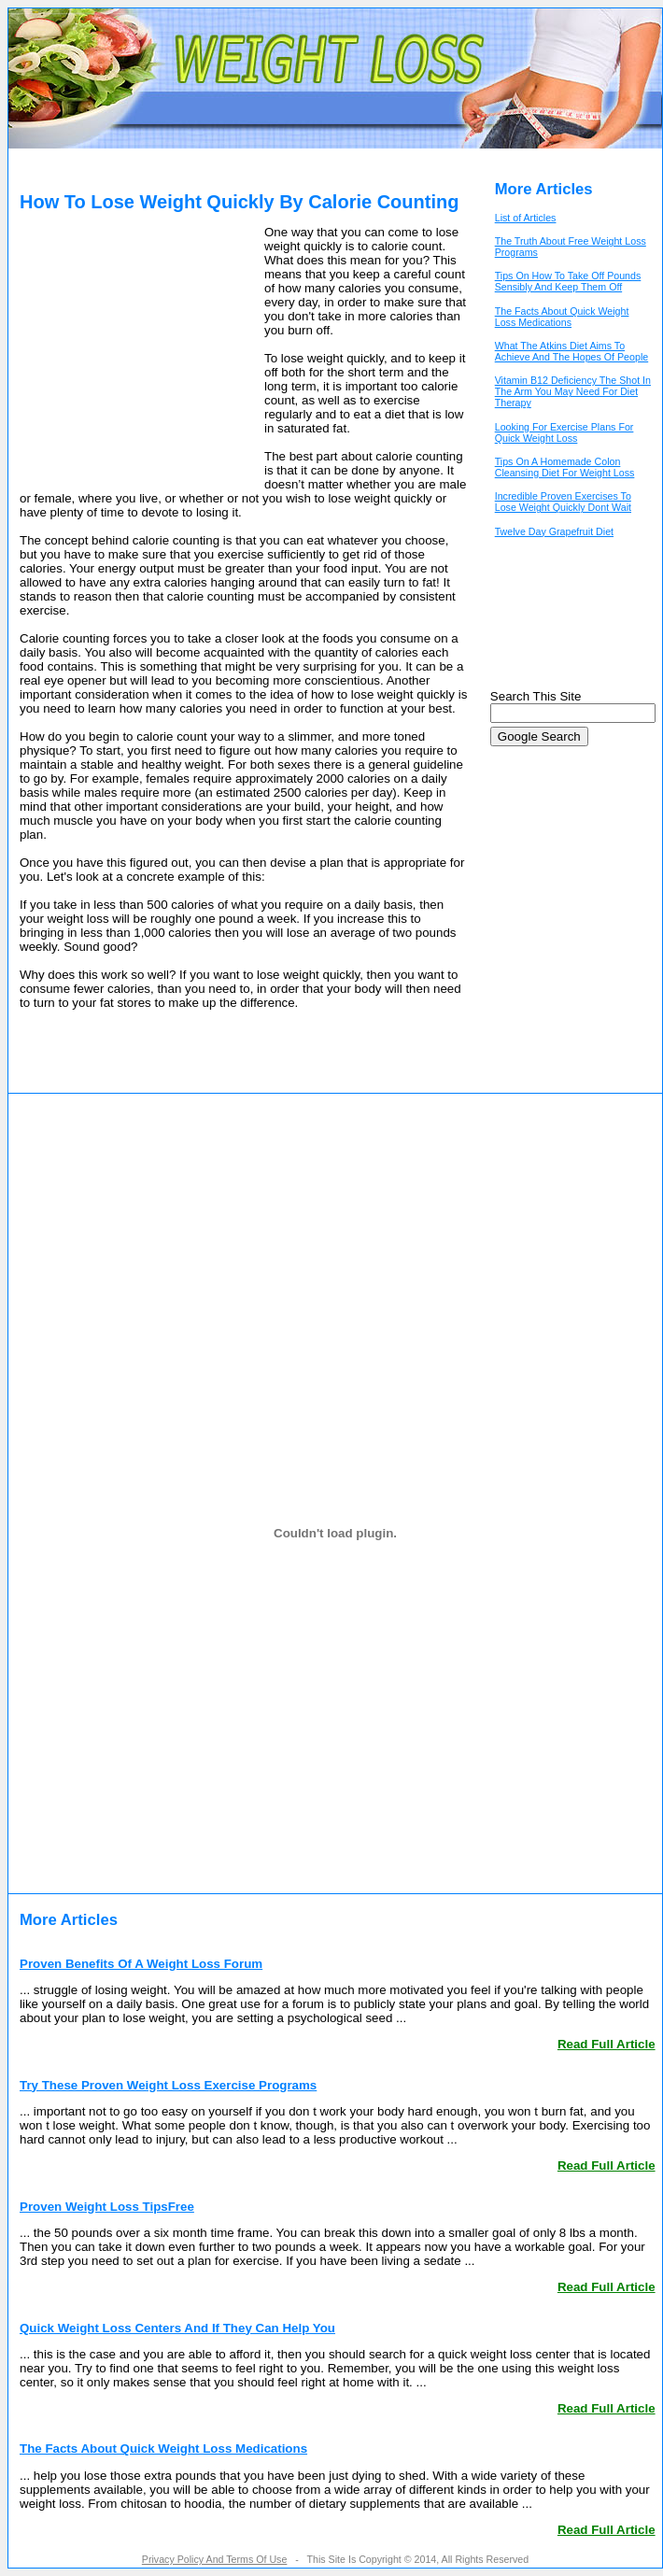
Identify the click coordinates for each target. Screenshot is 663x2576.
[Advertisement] (136, 353)
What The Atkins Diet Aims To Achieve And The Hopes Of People (572, 351)
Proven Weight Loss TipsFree (107, 2207)
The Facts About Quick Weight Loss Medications (562, 316)
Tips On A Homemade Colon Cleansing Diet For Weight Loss (565, 467)
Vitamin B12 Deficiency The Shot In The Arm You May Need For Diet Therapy (573, 391)
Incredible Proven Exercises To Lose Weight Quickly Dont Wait (563, 501)
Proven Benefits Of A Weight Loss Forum (141, 1964)
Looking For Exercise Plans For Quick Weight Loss (564, 432)
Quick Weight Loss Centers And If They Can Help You (177, 2328)
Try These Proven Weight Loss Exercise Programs (168, 2085)
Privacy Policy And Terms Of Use (215, 2559)
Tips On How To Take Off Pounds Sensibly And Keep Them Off (568, 281)
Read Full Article (606, 2044)
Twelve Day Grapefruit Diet (554, 531)
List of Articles (526, 217)
